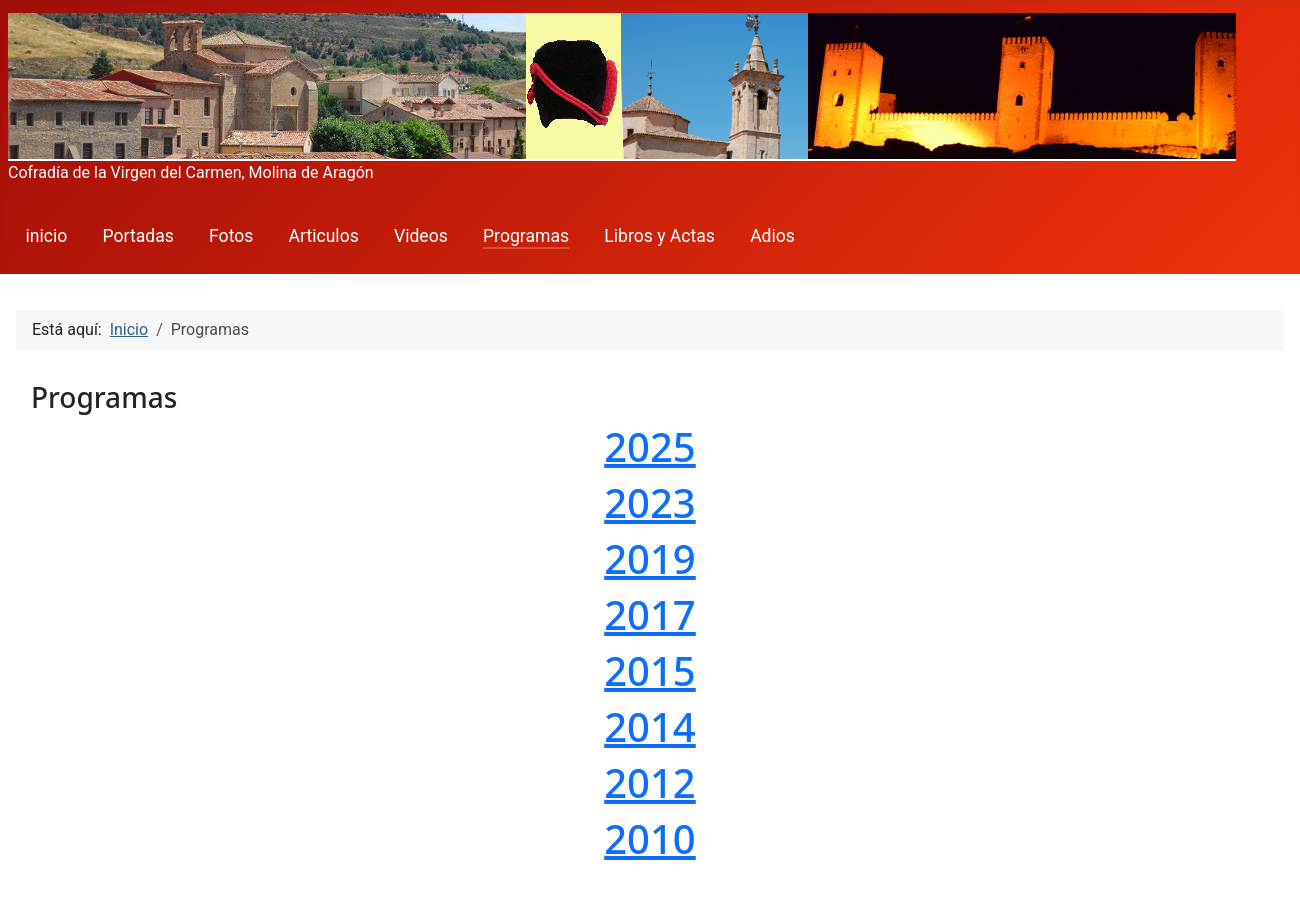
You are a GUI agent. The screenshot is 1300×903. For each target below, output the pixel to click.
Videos (421, 236)
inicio (47, 236)
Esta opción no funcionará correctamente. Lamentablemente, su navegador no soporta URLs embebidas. (650, 631)
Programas (526, 236)
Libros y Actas (659, 236)
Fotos (231, 236)
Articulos (324, 236)
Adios (772, 236)
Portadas (138, 236)
